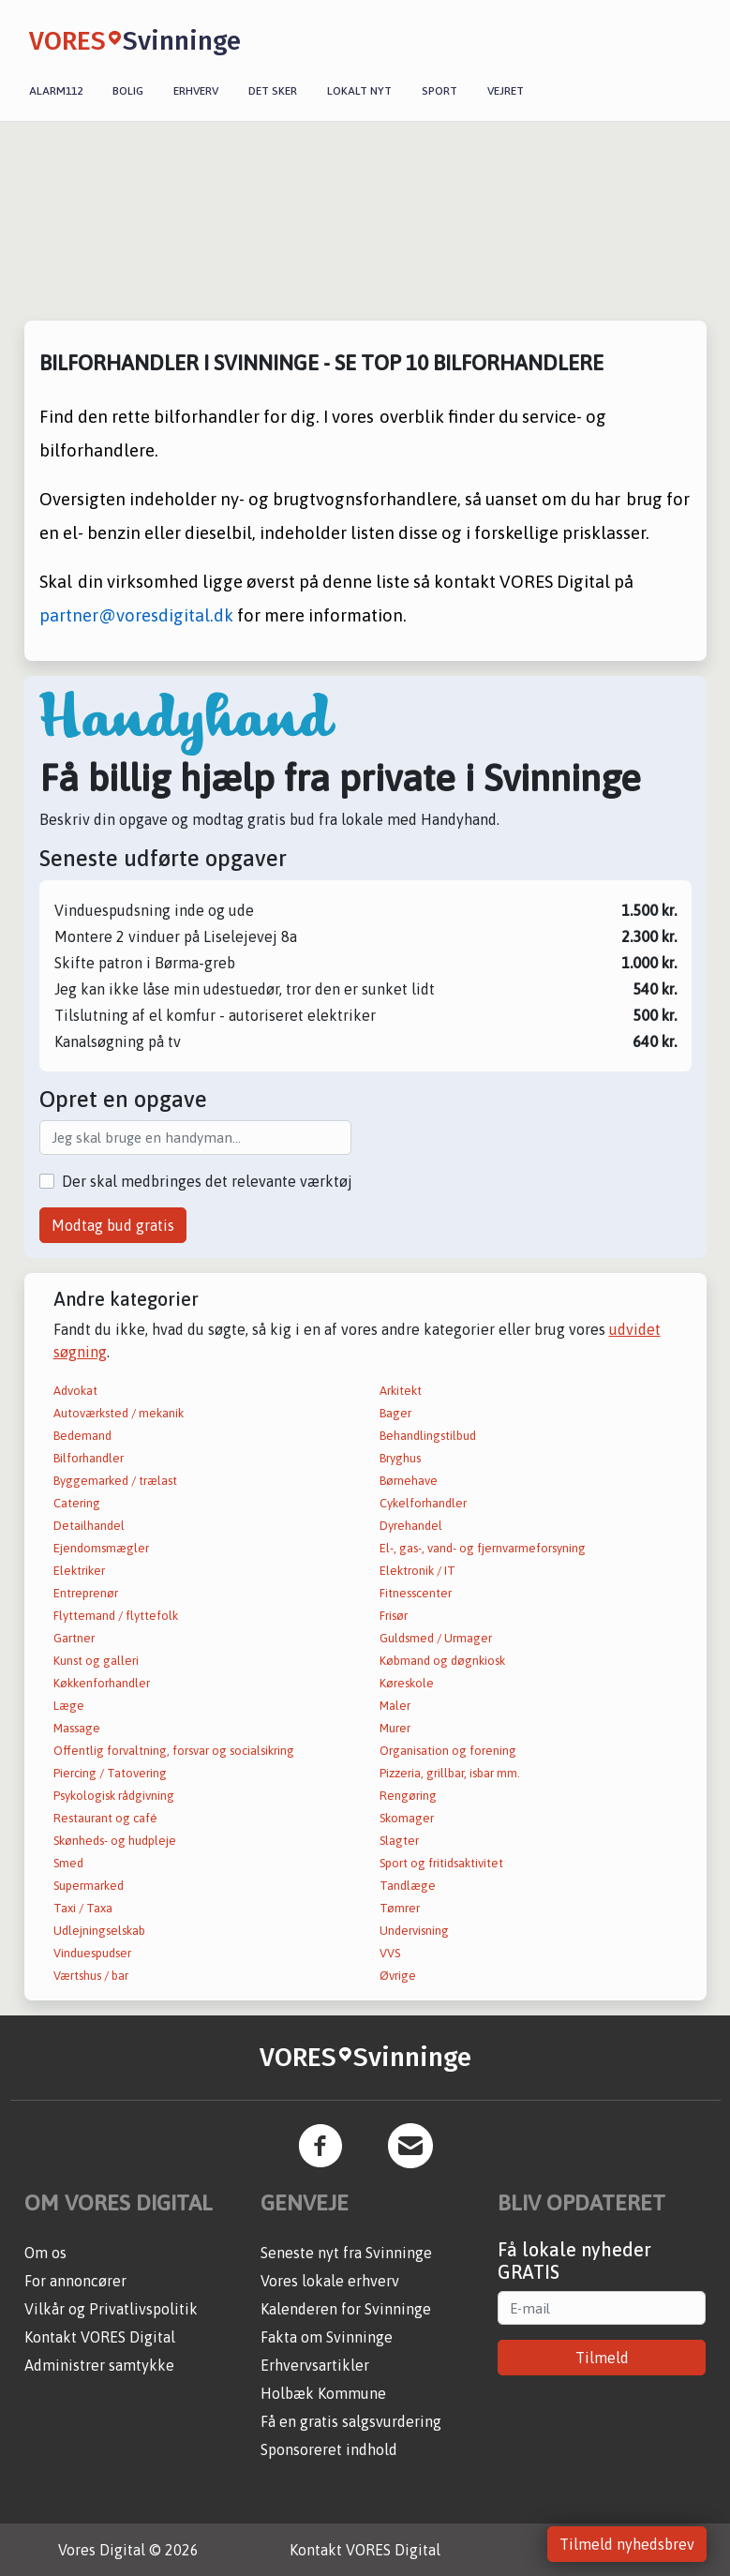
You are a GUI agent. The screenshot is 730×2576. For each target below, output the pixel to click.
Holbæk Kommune (323, 2393)
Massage (76, 1728)
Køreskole (407, 1683)
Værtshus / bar (90, 1976)
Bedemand (82, 1436)
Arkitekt (401, 1391)
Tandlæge (408, 1886)
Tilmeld (602, 2357)
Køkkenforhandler (101, 1683)
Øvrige (398, 1976)
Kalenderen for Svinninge (346, 2308)
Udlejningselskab (99, 1931)
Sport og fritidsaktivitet (441, 1863)
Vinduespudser (92, 1953)
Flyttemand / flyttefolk (115, 1616)
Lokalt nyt (359, 90)
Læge (68, 1706)
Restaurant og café (105, 1818)
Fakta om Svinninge (327, 2337)
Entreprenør (85, 1593)
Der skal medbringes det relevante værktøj (207, 1181)
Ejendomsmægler (101, 1548)
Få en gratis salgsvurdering (351, 2421)
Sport (439, 90)
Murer (395, 1728)
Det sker (272, 90)
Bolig (127, 90)
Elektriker (79, 1571)
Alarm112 (55, 90)
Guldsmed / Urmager (436, 1638)
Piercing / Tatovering (110, 1773)
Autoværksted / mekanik (118, 1413)
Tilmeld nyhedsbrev (626, 2544)
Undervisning (414, 1931)
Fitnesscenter (416, 1593)
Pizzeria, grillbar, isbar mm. (450, 1773)
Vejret (505, 90)
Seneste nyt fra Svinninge (346, 2252)
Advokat (75, 1391)
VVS (390, 1953)
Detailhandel (89, 1526)
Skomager (407, 1818)
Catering (76, 1503)
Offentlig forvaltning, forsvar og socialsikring (173, 1751)
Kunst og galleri (96, 1661)
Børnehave (409, 1481)
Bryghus (400, 1458)
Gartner (74, 1638)
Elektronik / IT (417, 1571)
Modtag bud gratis (113, 1225)
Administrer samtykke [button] (99, 2365)
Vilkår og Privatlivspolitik (111, 2308)
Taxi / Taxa (82, 1908)
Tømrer (400, 1908)
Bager (395, 1413)
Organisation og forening (448, 1751)
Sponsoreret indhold (329, 2449)
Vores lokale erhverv (330, 2280)
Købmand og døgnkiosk (442, 1661)
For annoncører (75, 2280)
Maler (395, 1706)
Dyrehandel (411, 1526)
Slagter (399, 1841)
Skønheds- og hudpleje (114, 1841)
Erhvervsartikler (315, 2365)
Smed (68, 1863)
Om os (45, 2252)
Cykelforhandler (423, 1503)
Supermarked (88, 1886)
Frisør (394, 1616)
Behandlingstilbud (428, 1436)
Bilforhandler (88, 1458)
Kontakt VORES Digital (99, 2337)
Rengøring (408, 1796)
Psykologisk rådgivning (113, 1796)
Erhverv (195, 90)
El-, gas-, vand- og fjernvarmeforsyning (483, 1548)
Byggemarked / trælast (115, 1481)
